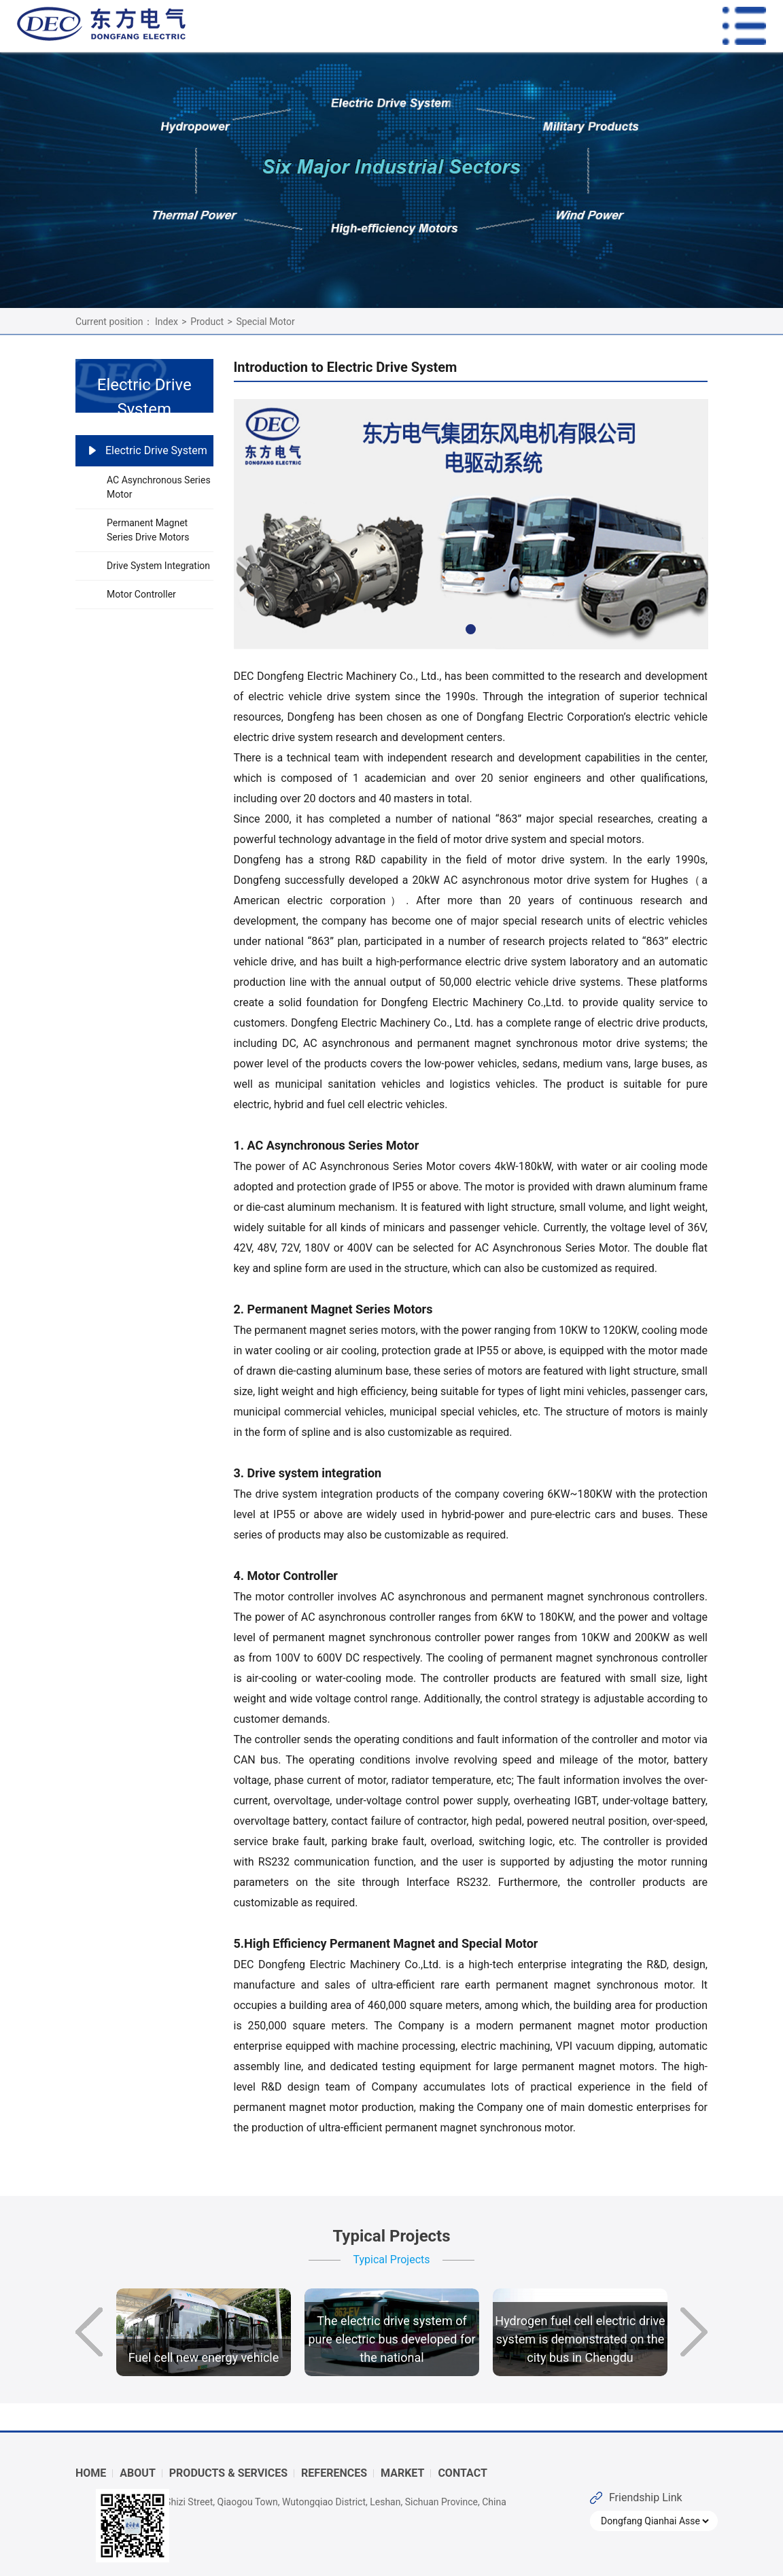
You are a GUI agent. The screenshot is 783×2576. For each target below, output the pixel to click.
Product (207, 321)
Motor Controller (141, 594)
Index (166, 321)
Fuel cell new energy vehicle (203, 2357)
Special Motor (265, 321)
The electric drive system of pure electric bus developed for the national (391, 2339)
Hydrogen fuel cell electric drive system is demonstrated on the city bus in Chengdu (580, 2339)
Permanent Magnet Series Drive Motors (148, 530)
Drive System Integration (158, 565)
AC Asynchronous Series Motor (159, 487)
